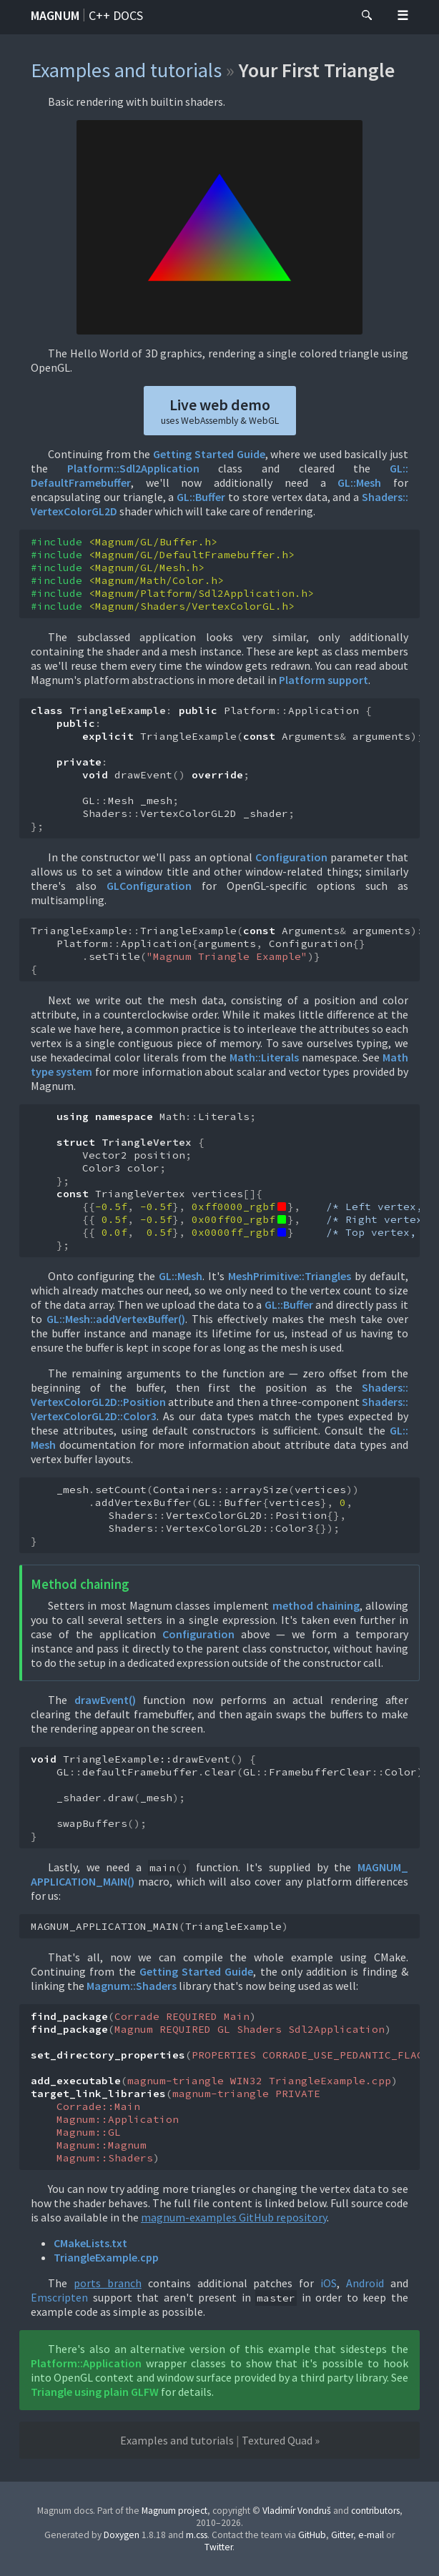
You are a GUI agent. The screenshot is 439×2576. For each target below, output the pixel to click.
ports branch (108, 2283)
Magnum (55, 15)
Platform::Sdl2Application (133, 468)
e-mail (371, 2535)
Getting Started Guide (209, 454)
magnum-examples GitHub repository (234, 2217)
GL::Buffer (201, 497)
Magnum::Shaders (132, 1985)
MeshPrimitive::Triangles (289, 1276)
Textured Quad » (281, 2440)
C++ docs (116, 15)
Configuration (291, 857)
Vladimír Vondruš (296, 2511)
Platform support (323, 680)
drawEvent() (105, 1700)
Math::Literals (264, 1057)
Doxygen (121, 2535)
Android (365, 2283)
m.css (196, 2535)
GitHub (312, 2535)
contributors (375, 2511)
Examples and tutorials (126, 70)
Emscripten (59, 2297)
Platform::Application (86, 2363)
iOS (328, 2283)
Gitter (342, 2535)
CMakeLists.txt (90, 2243)
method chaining (316, 1605)
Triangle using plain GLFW (95, 2391)
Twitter (218, 2547)
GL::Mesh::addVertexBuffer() (115, 1319)
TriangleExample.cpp (106, 2257)
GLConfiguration (149, 885)
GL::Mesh (359, 482)
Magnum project (174, 2511)
